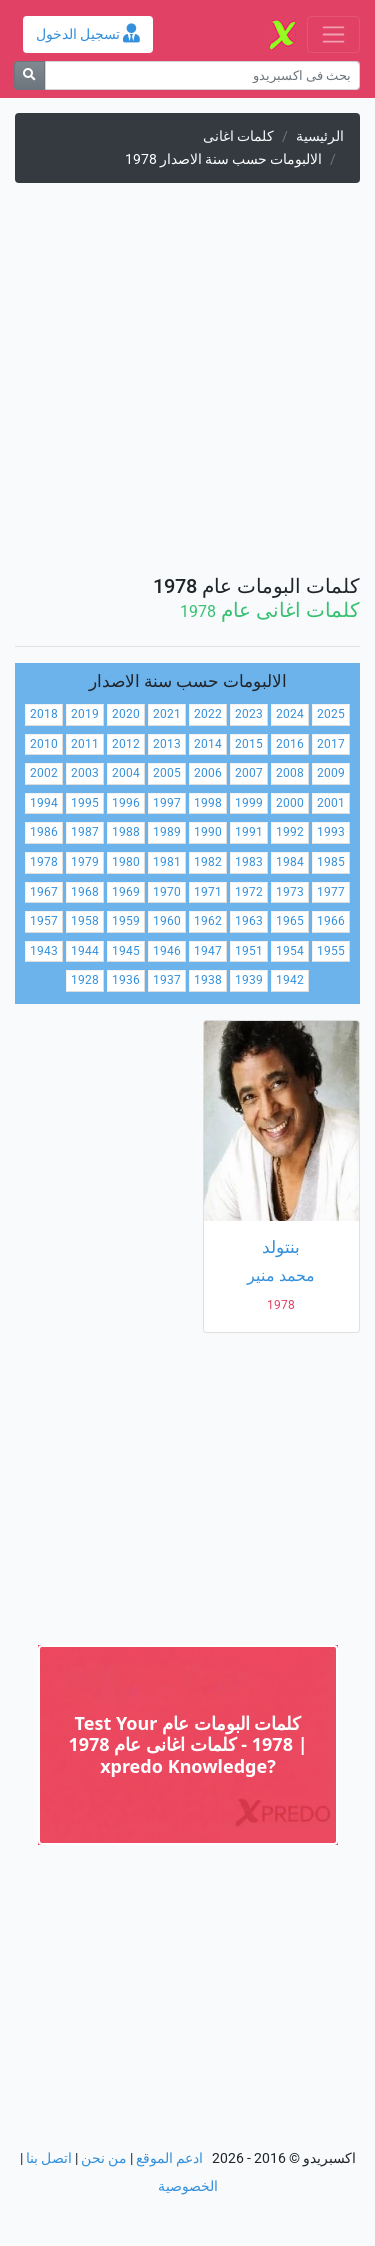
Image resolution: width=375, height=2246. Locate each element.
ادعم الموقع (169, 2158)
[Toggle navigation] (333, 34)
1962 (208, 921)
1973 (290, 892)
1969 (126, 892)
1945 (126, 951)
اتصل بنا (49, 2158)
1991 (249, 832)
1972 (249, 892)
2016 (290, 744)
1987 (85, 832)
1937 (167, 980)
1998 (208, 803)
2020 (126, 714)
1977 (331, 892)
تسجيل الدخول (88, 34)
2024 (290, 714)
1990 (208, 832)
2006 (208, 773)
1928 (85, 980)
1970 (167, 892)
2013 (167, 744)
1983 (249, 862)
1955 (331, 951)
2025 (331, 714)
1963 (249, 921)
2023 (249, 714)
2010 (44, 744)
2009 (331, 773)
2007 (249, 773)
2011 (85, 744)
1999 (249, 803)
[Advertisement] (187, 386)
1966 (331, 921)
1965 (290, 921)
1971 (208, 892)
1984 (290, 862)
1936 (126, 980)
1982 (208, 862)
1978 (44, 862)
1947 (208, 951)
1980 (126, 862)
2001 (331, 803)
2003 (85, 773)
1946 (167, 951)
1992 (290, 832)
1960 (167, 921)
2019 (85, 714)
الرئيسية (320, 136)
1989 (167, 832)
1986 (44, 832)
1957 (44, 921)
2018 (44, 714)
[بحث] (29, 75)
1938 (208, 980)
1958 (85, 921)
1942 (290, 980)
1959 (126, 921)
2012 (126, 744)
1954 (290, 951)
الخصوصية (188, 2186)
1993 (331, 832)
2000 (290, 803)
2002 (44, 773)
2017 (331, 744)
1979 (85, 862)
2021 (167, 714)
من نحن (104, 2158)
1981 (167, 862)
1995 (85, 803)
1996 (126, 803)
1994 (44, 803)
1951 (249, 951)
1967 (44, 892)
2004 (126, 773)
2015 (249, 744)
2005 (167, 773)
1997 (167, 803)
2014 (208, 744)
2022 (208, 714)
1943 (44, 951)
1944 (85, 951)
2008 (290, 773)
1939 (249, 980)
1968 (85, 892)
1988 (126, 832)
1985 (331, 862)
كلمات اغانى (238, 136)
